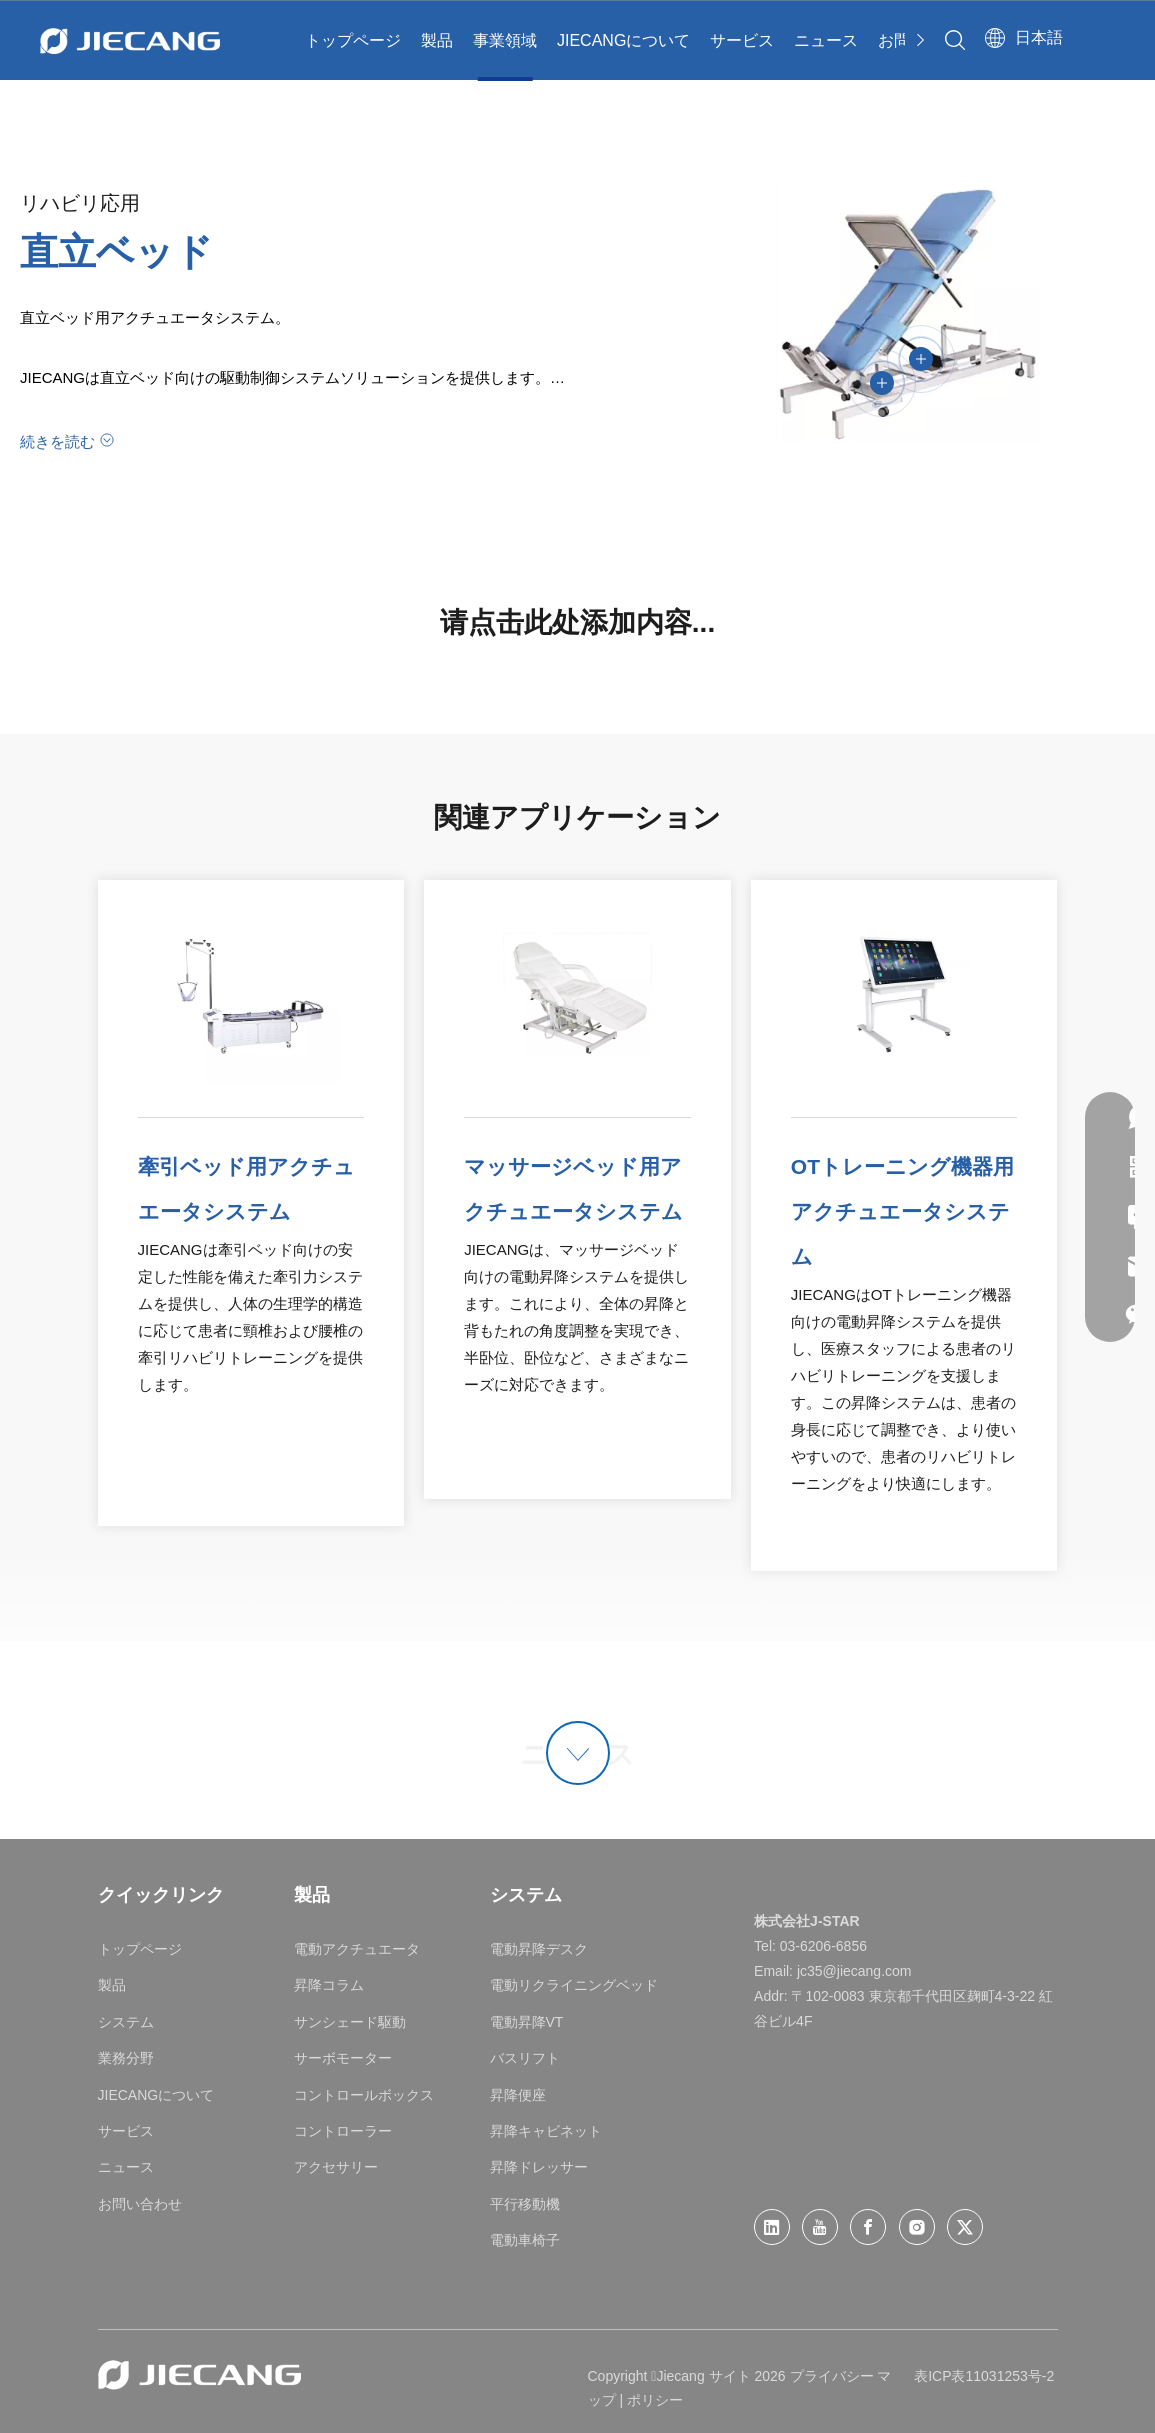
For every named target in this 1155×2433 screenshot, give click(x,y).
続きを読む (57, 441)
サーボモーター (343, 2058)
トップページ (353, 40)
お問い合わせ (140, 2204)
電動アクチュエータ (357, 1949)
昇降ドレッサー (539, 2167)
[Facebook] (868, 2227)
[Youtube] (820, 2227)
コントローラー (343, 2131)
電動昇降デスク (539, 1949)
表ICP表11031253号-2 (984, 2376)
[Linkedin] (772, 2227)
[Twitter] (965, 2227)
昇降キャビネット (546, 2131)
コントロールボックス (364, 2095)
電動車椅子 (525, 2240)
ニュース (826, 40)
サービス (742, 40)
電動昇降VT (527, 2022)
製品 (437, 40)
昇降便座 (518, 2095)
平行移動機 (525, 2204)
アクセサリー (336, 2167)
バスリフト (525, 2058)
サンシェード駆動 (350, 2022)
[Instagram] (917, 2227)
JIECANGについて (623, 40)
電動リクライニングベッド (574, 1985)
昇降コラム (329, 1985)
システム (126, 2022)
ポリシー (655, 2400)
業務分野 (126, 2058)
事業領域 (505, 40)
